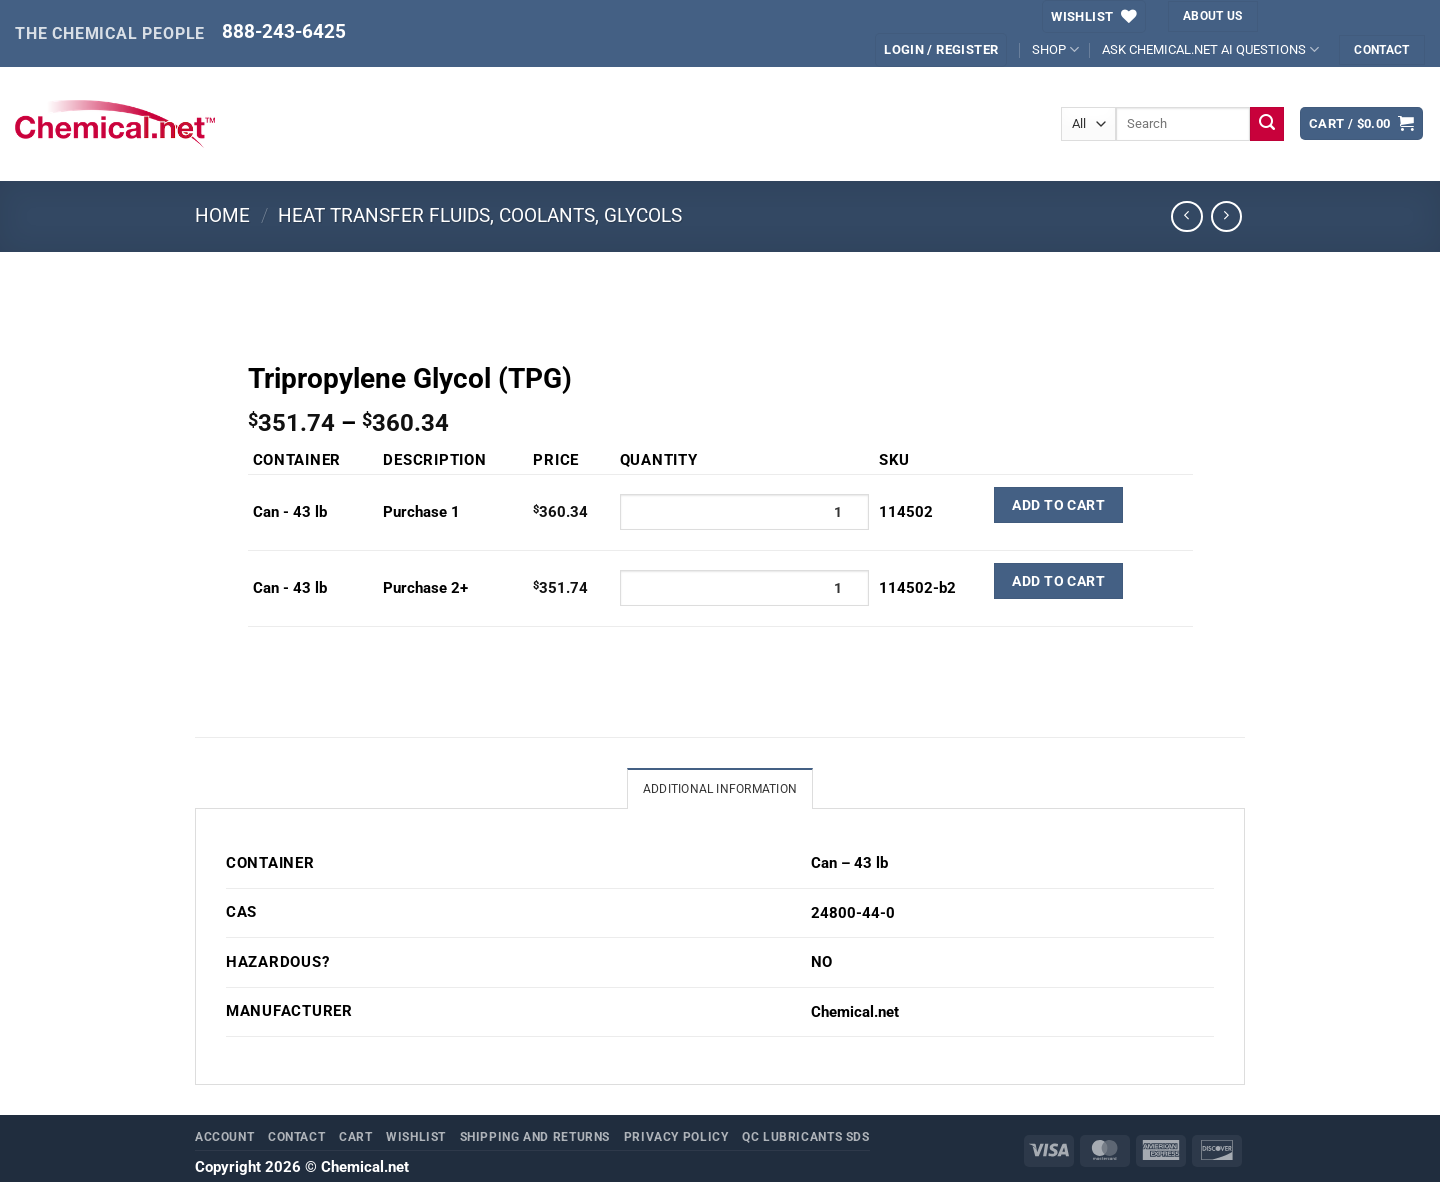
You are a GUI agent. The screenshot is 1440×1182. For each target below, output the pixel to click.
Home (222, 216)
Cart (356, 1137)
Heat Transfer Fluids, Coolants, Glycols (480, 216)
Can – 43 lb (849, 864)
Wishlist (416, 1137)
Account (224, 1137)
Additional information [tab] (720, 789)
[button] (941, 49)
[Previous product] (1227, 217)
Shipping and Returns (535, 1137)
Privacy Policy (676, 1137)
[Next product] (1187, 217)
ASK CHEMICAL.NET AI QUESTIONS (1210, 49)
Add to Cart (1058, 505)
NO (821, 963)
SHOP (1055, 49)
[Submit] (1267, 124)
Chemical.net (855, 1013)
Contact (296, 1137)
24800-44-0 (853, 914)
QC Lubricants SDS (806, 1137)
